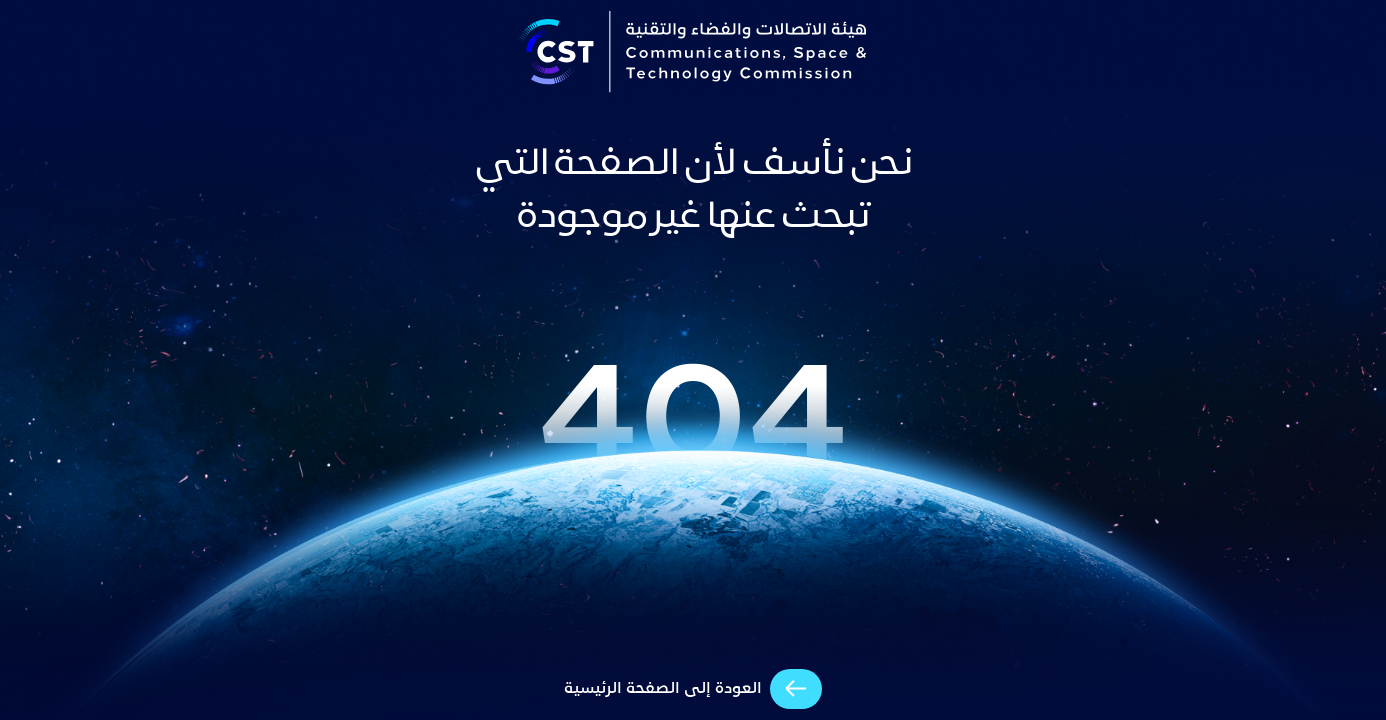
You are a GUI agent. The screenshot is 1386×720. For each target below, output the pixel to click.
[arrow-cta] (693, 689)
